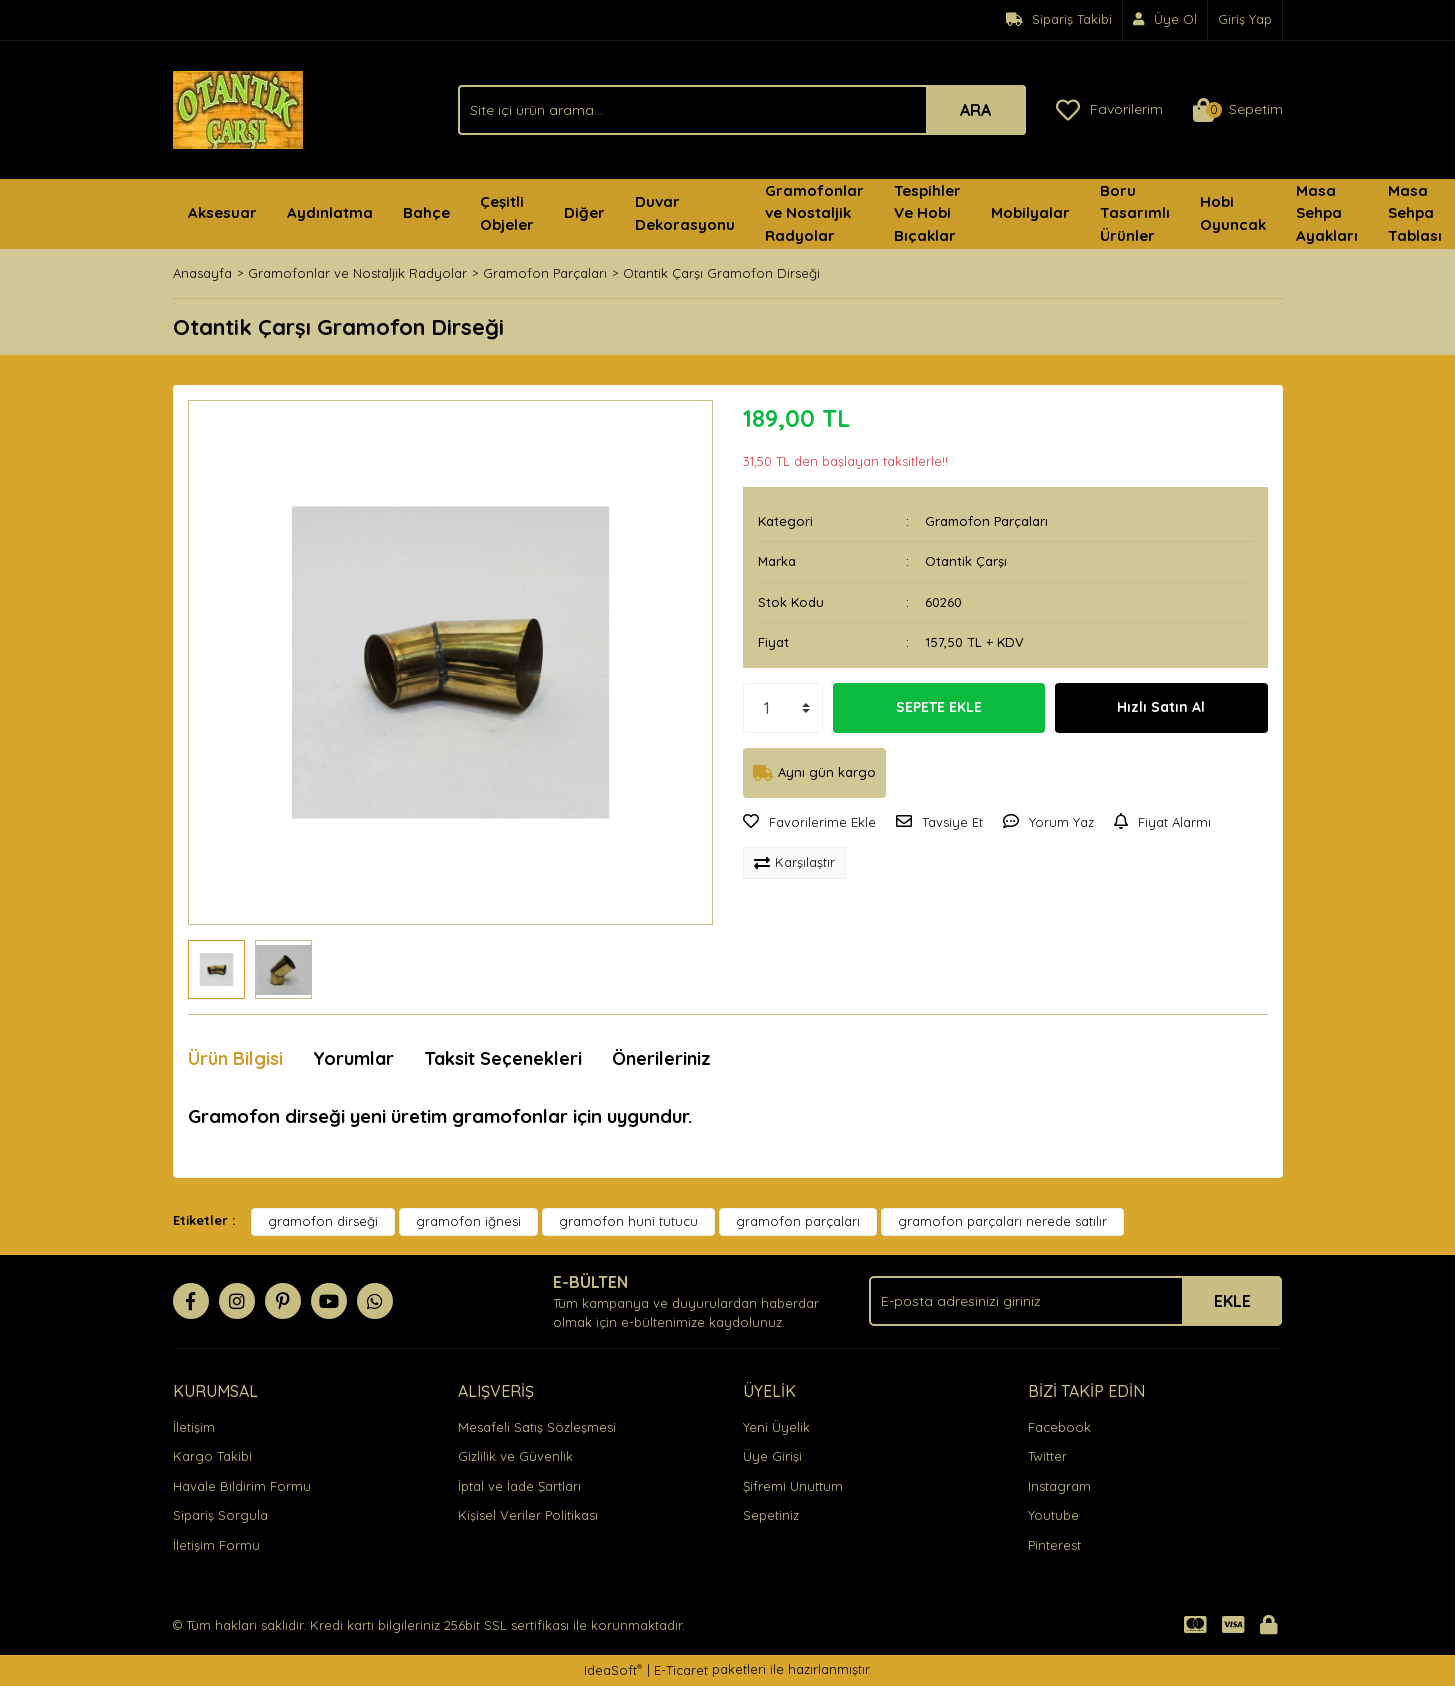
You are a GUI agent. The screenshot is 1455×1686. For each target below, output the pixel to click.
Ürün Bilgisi (235, 1058)
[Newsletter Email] (1075, 1301)
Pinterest (1054, 1545)
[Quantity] (783, 708)
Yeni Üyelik (776, 1427)
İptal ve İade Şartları (519, 1486)
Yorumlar (353, 1058)
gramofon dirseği (323, 1221)
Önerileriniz (661, 1058)
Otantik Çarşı (966, 561)
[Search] (742, 110)
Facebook (1059, 1427)
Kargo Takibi (212, 1456)
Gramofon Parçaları (986, 521)
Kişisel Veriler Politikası (528, 1515)
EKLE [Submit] (1232, 1301)
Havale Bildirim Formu (242, 1486)
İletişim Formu (216, 1545)
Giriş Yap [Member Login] (1245, 19)
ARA (975, 110)
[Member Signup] (1165, 20)
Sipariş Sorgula (220, 1515)
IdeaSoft (613, 1669)
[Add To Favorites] (809, 823)
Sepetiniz (771, 1515)
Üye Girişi (772, 1456)
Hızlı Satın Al (1161, 707)
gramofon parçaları (798, 1221)
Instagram (1059, 1486)
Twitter (1047, 1456)
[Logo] (238, 108)
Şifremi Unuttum (793, 1486)
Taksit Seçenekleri (503, 1058)
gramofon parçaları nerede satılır (1002, 1221)
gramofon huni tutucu (628, 1221)
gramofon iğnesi (468, 1221)
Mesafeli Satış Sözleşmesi (537, 1427)
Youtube (1053, 1515)
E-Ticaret (681, 1670)
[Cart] (1238, 110)
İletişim (194, 1427)
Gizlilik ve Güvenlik (515, 1456)
